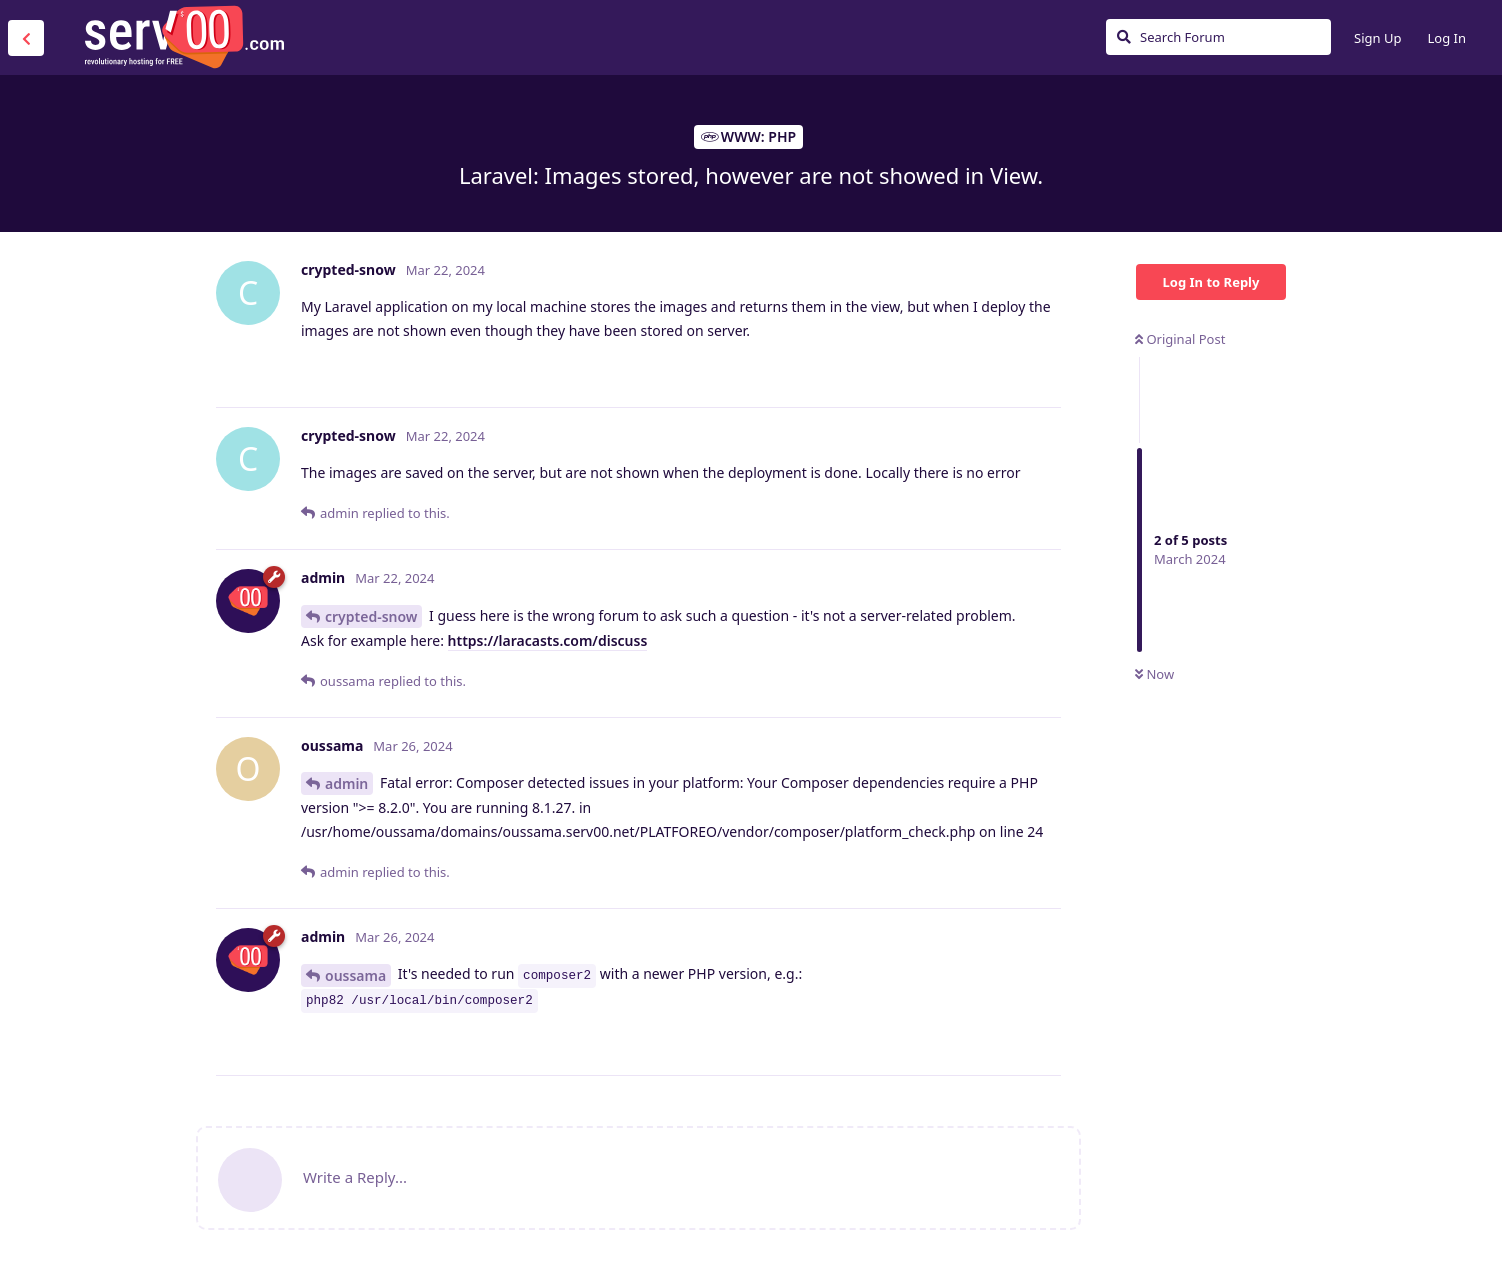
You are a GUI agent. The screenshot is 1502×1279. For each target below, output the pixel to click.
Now (1154, 674)
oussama (355, 975)
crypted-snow (371, 616)
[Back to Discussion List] (26, 38)
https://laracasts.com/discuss (548, 640)
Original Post (1180, 339)
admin (346, 783)
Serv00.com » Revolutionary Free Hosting (184, 37)
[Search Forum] (1218, 37)
